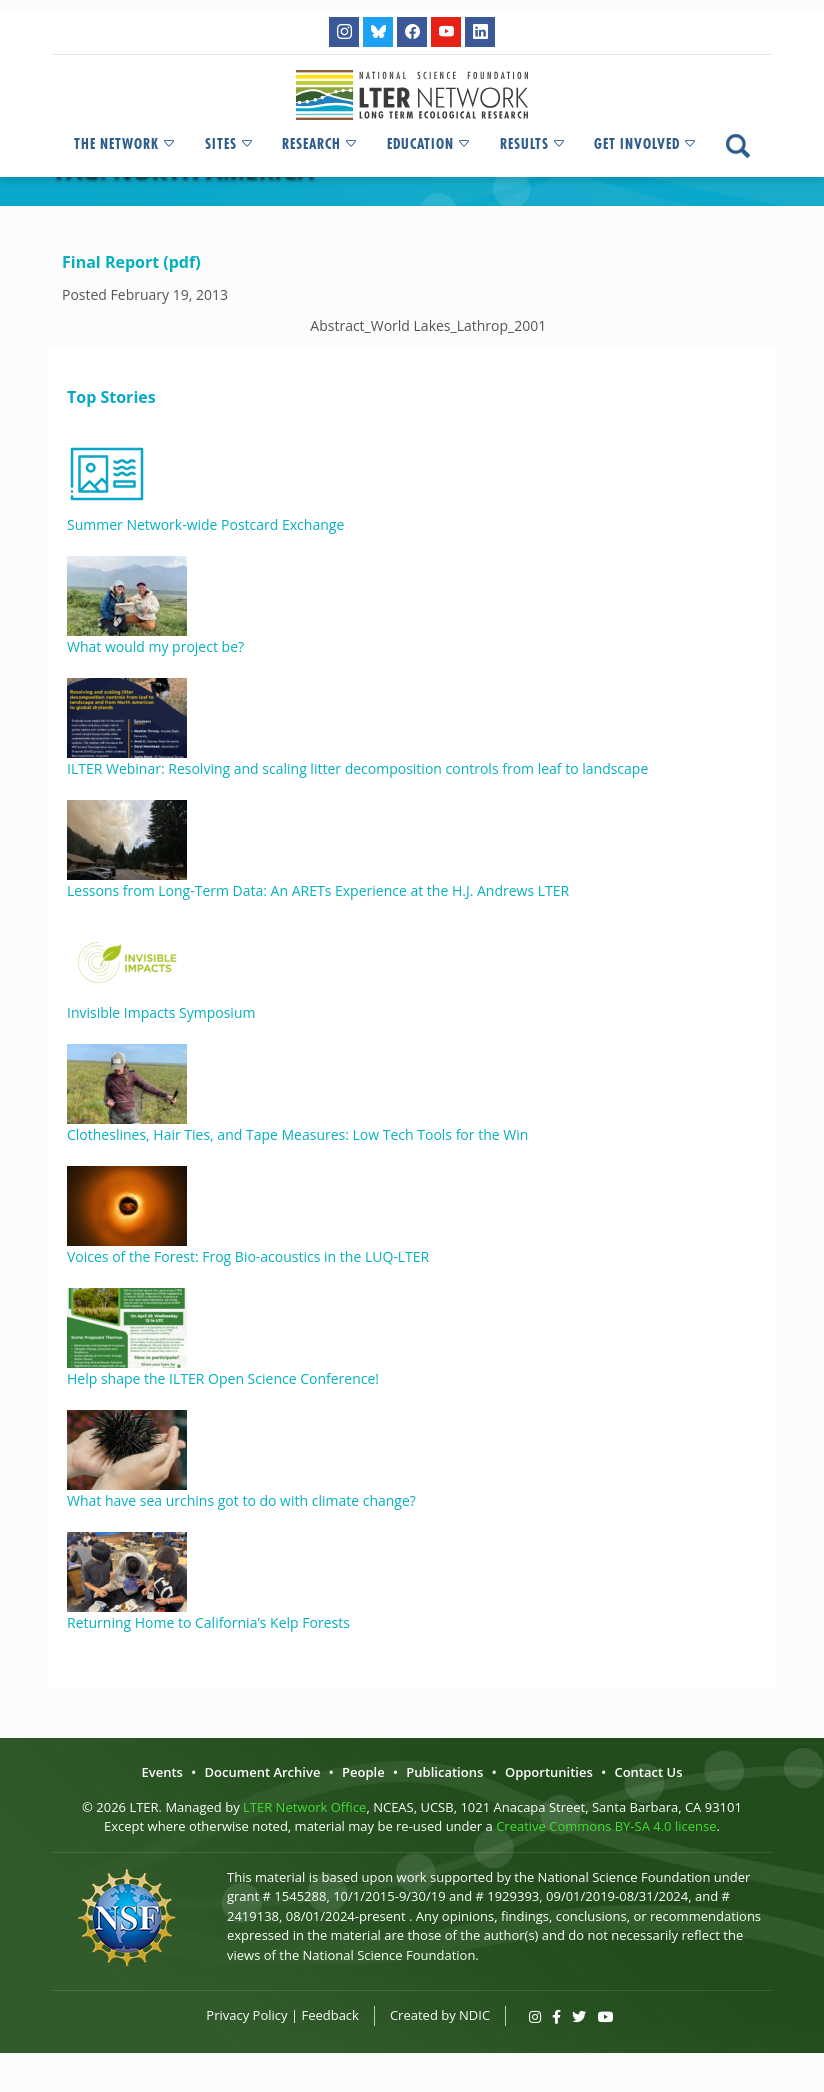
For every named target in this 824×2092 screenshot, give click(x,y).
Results (533, 144)
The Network (125, 144)
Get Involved (646, 144)
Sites (230, 144)
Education (429, 144)
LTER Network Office (304, 1807)
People (363, 1772)
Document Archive (263, 1772)
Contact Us (648, 1772)
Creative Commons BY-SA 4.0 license (606, 1826)
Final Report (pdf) (131, 262)
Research (320, 144)
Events (161, 1772)
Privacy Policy (246, 2015)
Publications (444, 1772)
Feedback (330, 2015)
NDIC (474, 2015)
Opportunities (549, 1772)
